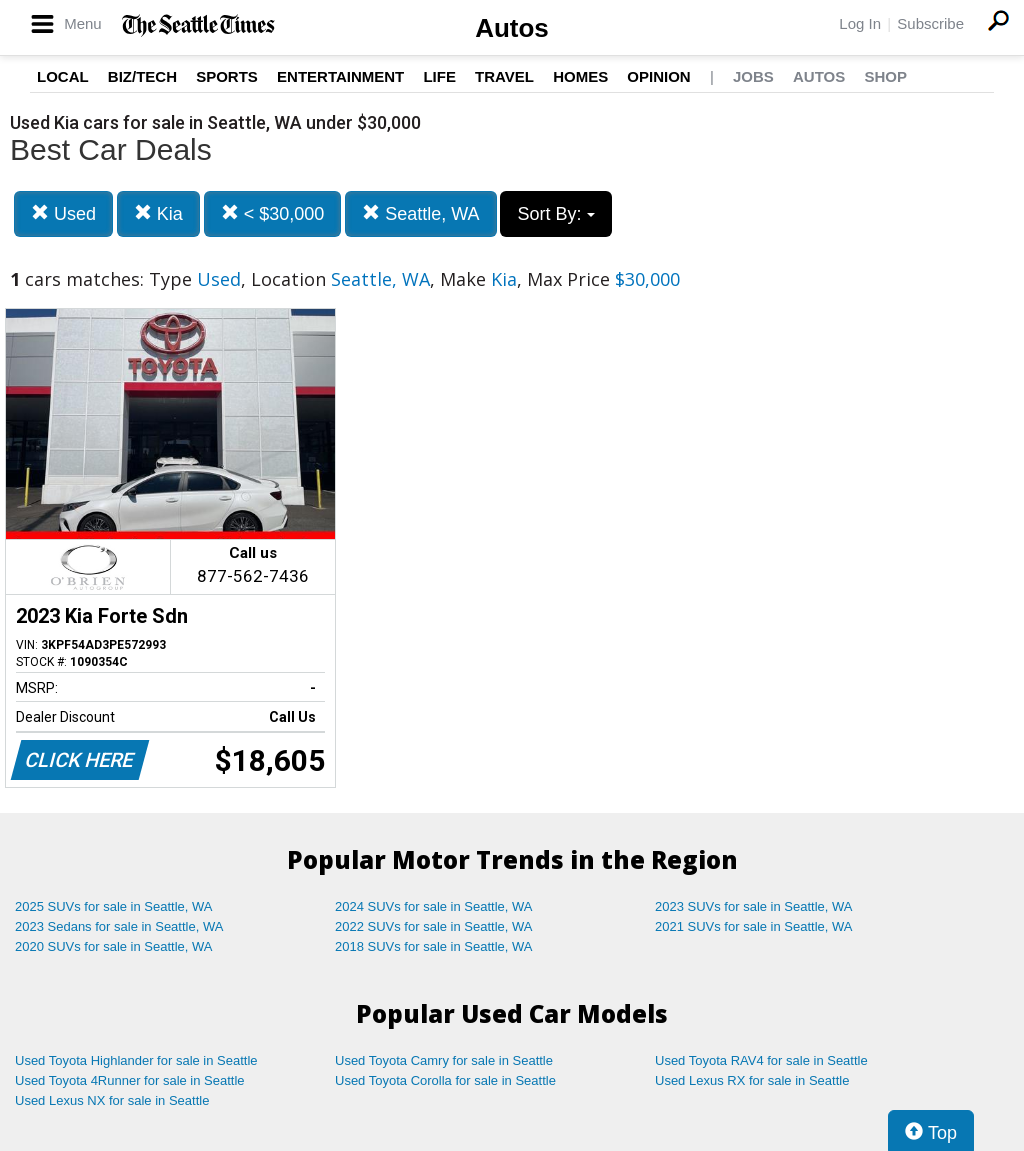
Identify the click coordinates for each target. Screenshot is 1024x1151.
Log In (860, 23)
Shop (885, 76)
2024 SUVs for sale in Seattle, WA (434, 906)
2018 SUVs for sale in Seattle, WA (434, 946)
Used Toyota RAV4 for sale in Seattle (761, 1060)
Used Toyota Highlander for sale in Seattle (136, 1060)
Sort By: (555, 214)
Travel (504, 76)
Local (63, 76)
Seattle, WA (420, 213)
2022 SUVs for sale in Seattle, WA (434, 926)
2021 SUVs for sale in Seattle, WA (754, 926)
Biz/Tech (142, 76)
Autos (512, 28)
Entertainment (340, 76)
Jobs (753, 76)
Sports (227, 76)
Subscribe (930, 23)
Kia (158, 213)
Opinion (658, 76)
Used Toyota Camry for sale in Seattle (444, 1060)
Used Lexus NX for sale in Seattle (112, 1100)
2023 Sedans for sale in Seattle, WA (119, 926)
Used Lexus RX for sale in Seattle (752, 1080)
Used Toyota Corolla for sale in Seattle (445, 1080)
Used (63, 213)
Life (439, 76)
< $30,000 (273, 213)
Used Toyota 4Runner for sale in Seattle (130, 1080)
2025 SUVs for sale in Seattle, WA (114, 906)
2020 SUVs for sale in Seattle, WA (114, 946)
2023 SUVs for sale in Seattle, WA (754, 906)
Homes (580, 76)
